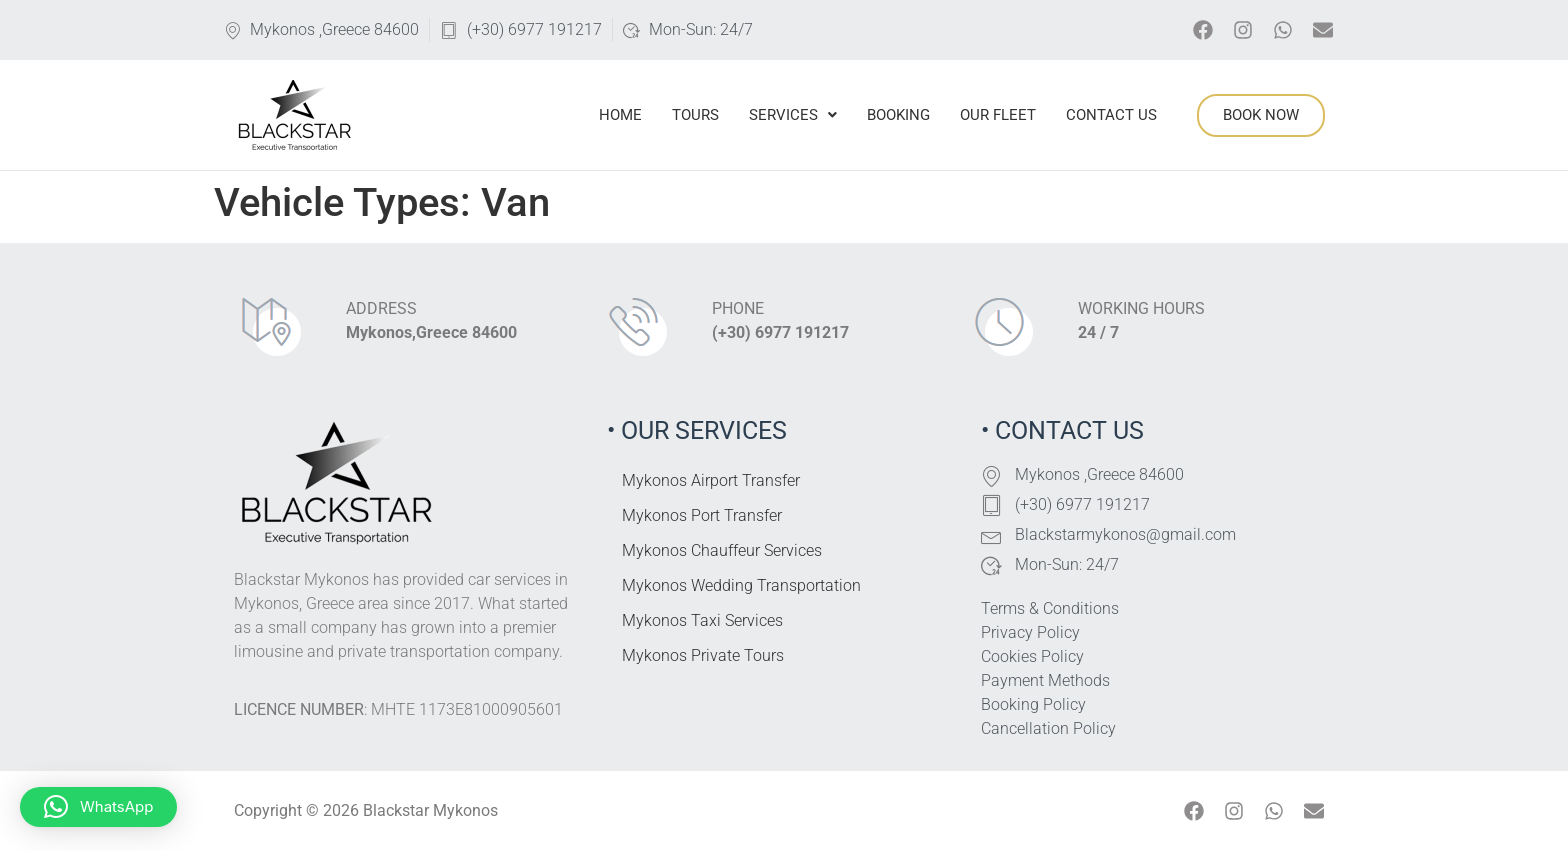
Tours (695, 115)
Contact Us (1111, 115)
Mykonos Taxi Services (702, 620)
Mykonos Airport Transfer (711, 480)
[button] (98, 807)
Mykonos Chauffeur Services (722, 550)
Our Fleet (998, 115)
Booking (898, 115)
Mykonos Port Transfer (702, 515)
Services (793, 115)
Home (620, 115)
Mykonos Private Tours (703, 655)
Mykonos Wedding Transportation (741, 585)
